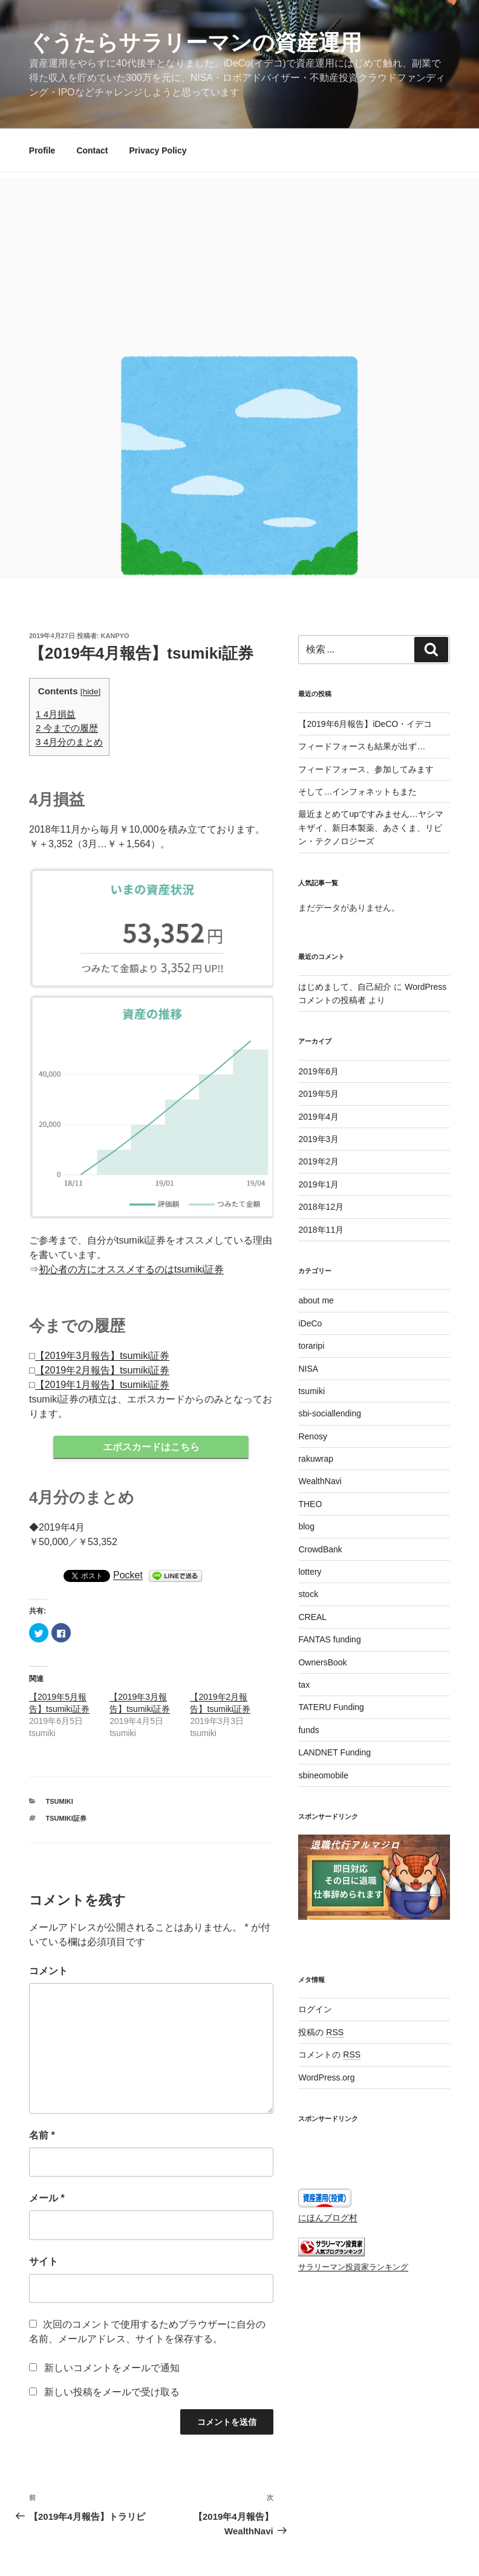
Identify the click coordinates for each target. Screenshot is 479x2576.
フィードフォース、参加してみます (366, 769)
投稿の (321, 2032)
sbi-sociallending (329, 1413)
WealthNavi (319, 1481)
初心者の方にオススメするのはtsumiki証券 (131, 1269)
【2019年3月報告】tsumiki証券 (102, 1356)
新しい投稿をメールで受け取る (112, 2392)
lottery (309, 1572)
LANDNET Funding (334, 1752)
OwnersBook (322, 1662)
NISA (308, 1369)
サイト (43, 2262)
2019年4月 (318, 1117)
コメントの (329, 2054)
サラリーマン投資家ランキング (353, 2267)
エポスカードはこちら (151, 1447)
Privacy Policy (158, 150)
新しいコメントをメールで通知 (112, 2368)
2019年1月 (318, 1184)
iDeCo (310, 1323)
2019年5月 (318, 1094)
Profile (42, 150)
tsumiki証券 (66, 1818)
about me (315, 1300)
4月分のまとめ (69, 742)
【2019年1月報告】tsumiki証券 (102, 1385)
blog (306, 1526)
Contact (92, 150)
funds (308, 1730)
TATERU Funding (330, 1707)
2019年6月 (318, 1071)
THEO (310, 1504)
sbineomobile (323, 1775)
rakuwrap (315, 1459)
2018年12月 (321, 1207)
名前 (42, 2136)
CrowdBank (320, 1549)
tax (304, 1685)
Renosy (312, 1436)
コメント (48, 1971)
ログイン (315, 2009)
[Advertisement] (239, 262)
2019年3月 (318, 1139)
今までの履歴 (67, 728)
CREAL (312, 1617)
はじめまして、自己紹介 (344, 987)
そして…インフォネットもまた (357, 791)
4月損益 (56, 714)
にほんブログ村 (327, 2218)
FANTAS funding (329, 1639)
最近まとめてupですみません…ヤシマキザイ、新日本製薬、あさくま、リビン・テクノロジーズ (370, 827)
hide (91, 691)
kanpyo (115, 635)
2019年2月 (318, 1161)
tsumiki (59, 1802)
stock (308, 1594)
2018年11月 (321, 1230)
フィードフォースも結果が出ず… (361, 746)
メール (47, 2198)
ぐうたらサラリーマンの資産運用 (195, 42)
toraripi (311, 1346)
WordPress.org (326, 2077)
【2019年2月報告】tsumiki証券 (102, 1370)
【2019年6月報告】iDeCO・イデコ (365, 724)
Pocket (128, 1575)
